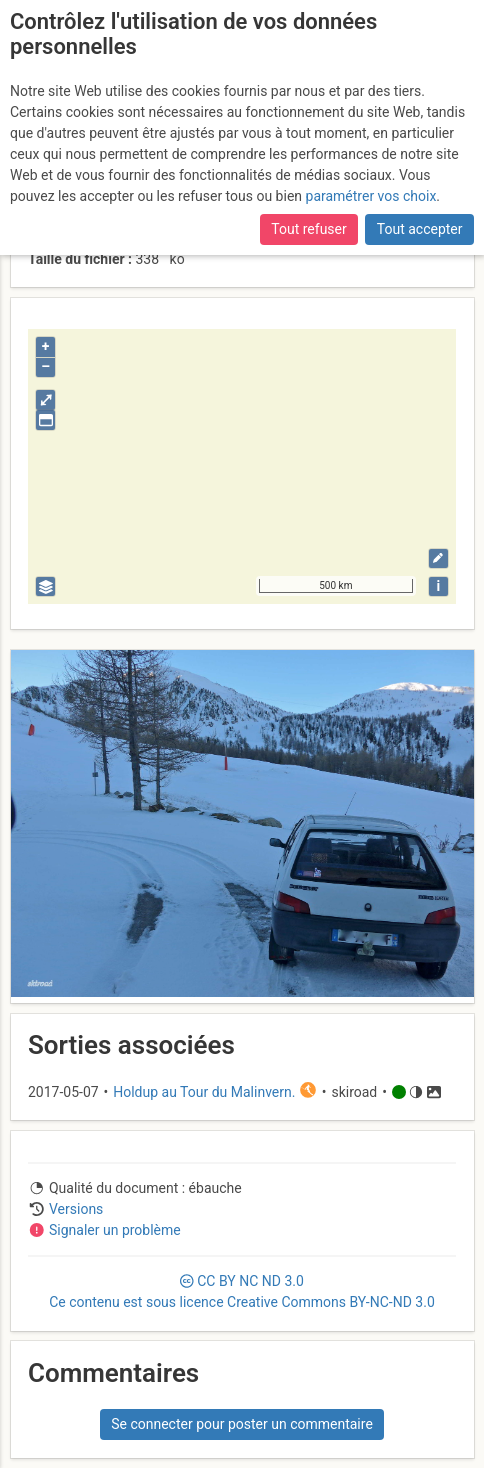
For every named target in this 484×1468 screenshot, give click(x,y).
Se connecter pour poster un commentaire (242, 1424)
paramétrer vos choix (371, 196)
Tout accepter (420, 229)
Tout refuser (308, 229)
